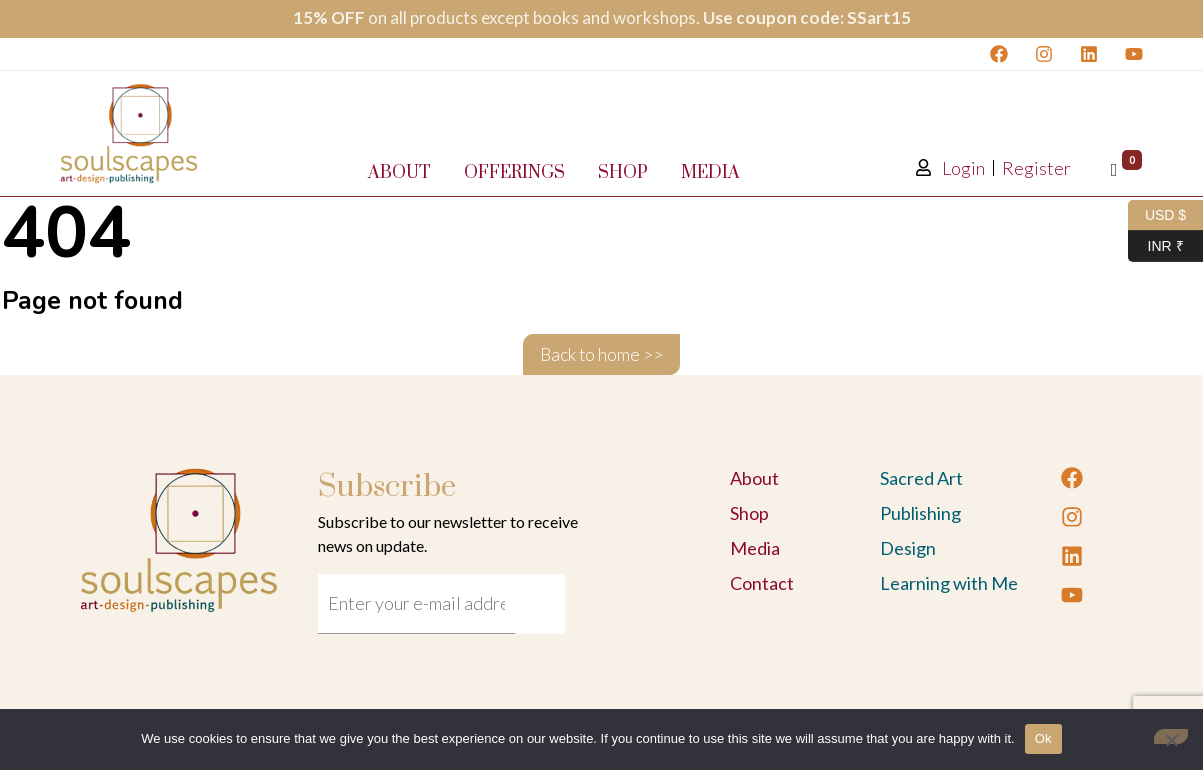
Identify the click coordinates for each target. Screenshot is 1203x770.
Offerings (514, 173)
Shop (623, 173)
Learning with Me (949, 583)
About (399, 173)
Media (710, 173)
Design (908, 548)
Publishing (920, 513)
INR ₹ (1156, 246)
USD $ (1157, 215)
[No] (1171, 736)
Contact (762, 583)
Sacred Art (921, 478)
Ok (1043, 738)
